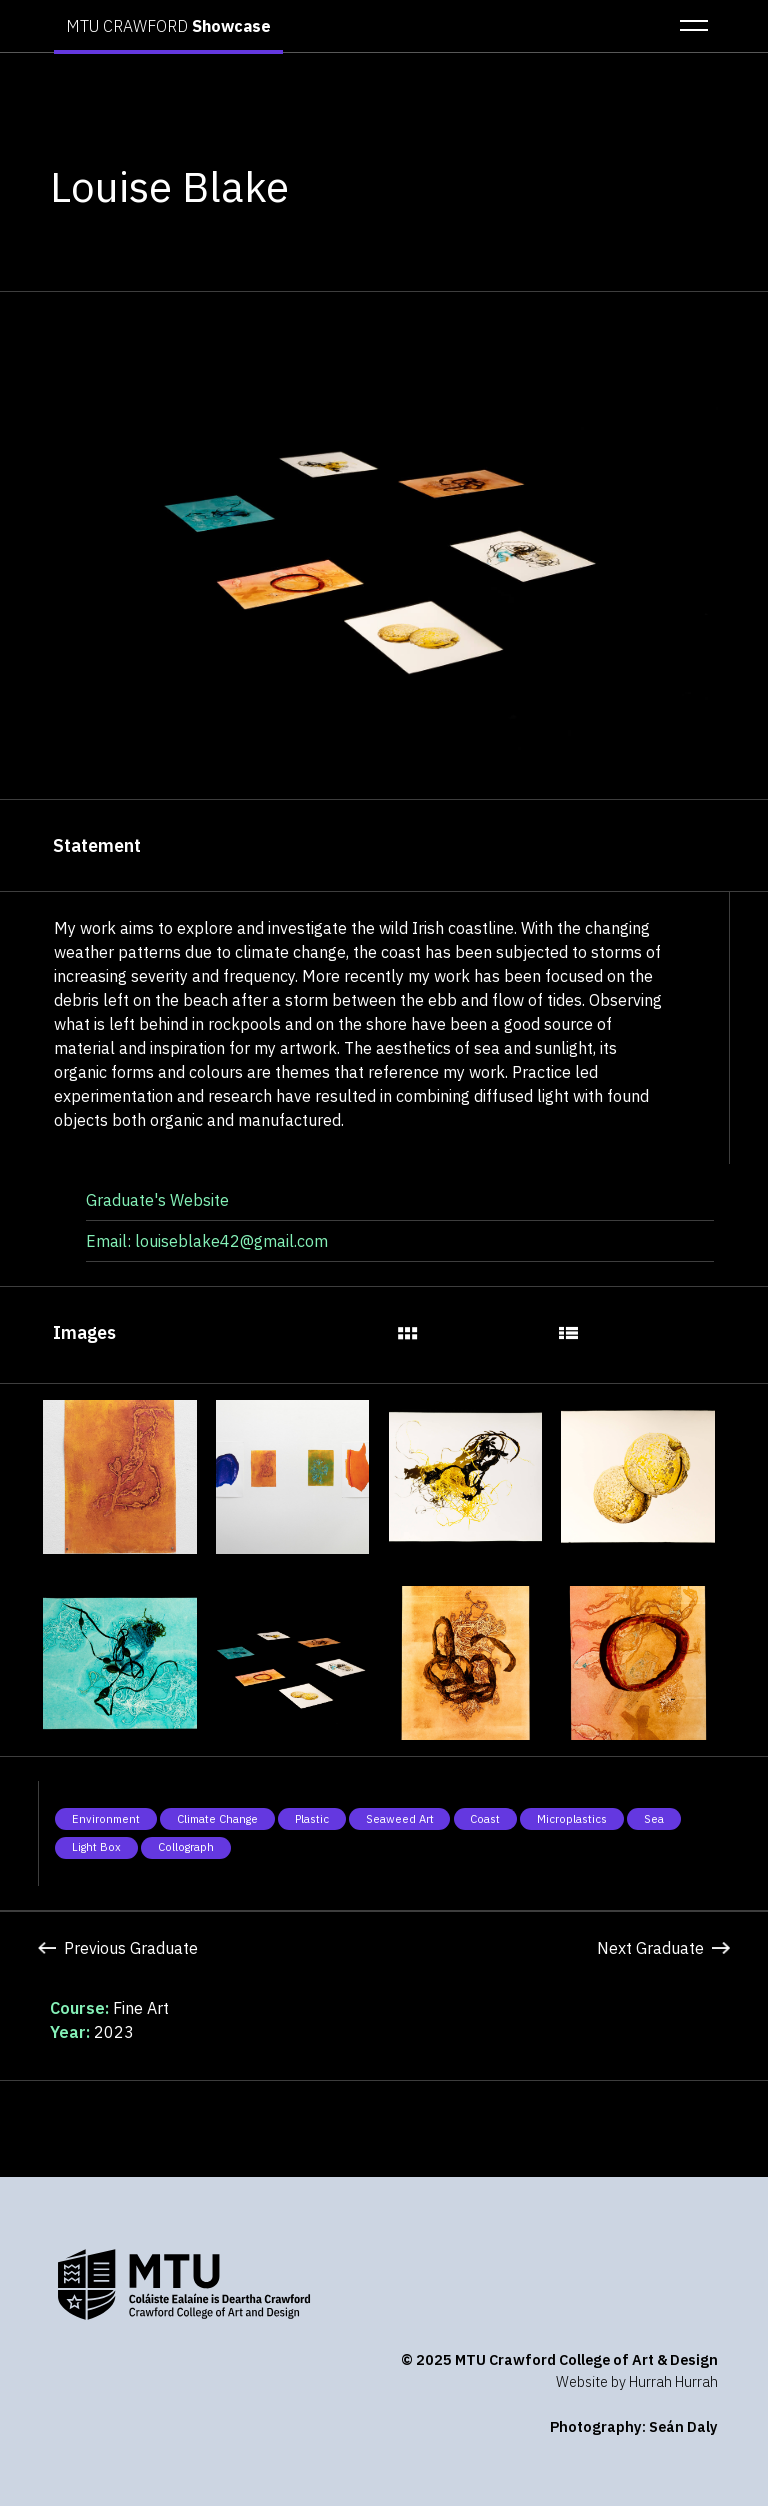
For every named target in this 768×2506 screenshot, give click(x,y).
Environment (106, 1819)
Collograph (186, 1847)
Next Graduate (663, 1948)
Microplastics (572, 1819)
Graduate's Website (157, 1200)
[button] (688, 26)
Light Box (96, 1847)
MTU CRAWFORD (168, 26)
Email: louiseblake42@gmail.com (207, 1241)
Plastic (312, 1819)
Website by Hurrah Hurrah (637, 2381)
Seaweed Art (400, 1819)
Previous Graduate (117, 1948)
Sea (654, 1819)
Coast (485, 1819)
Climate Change (217, 1819)
